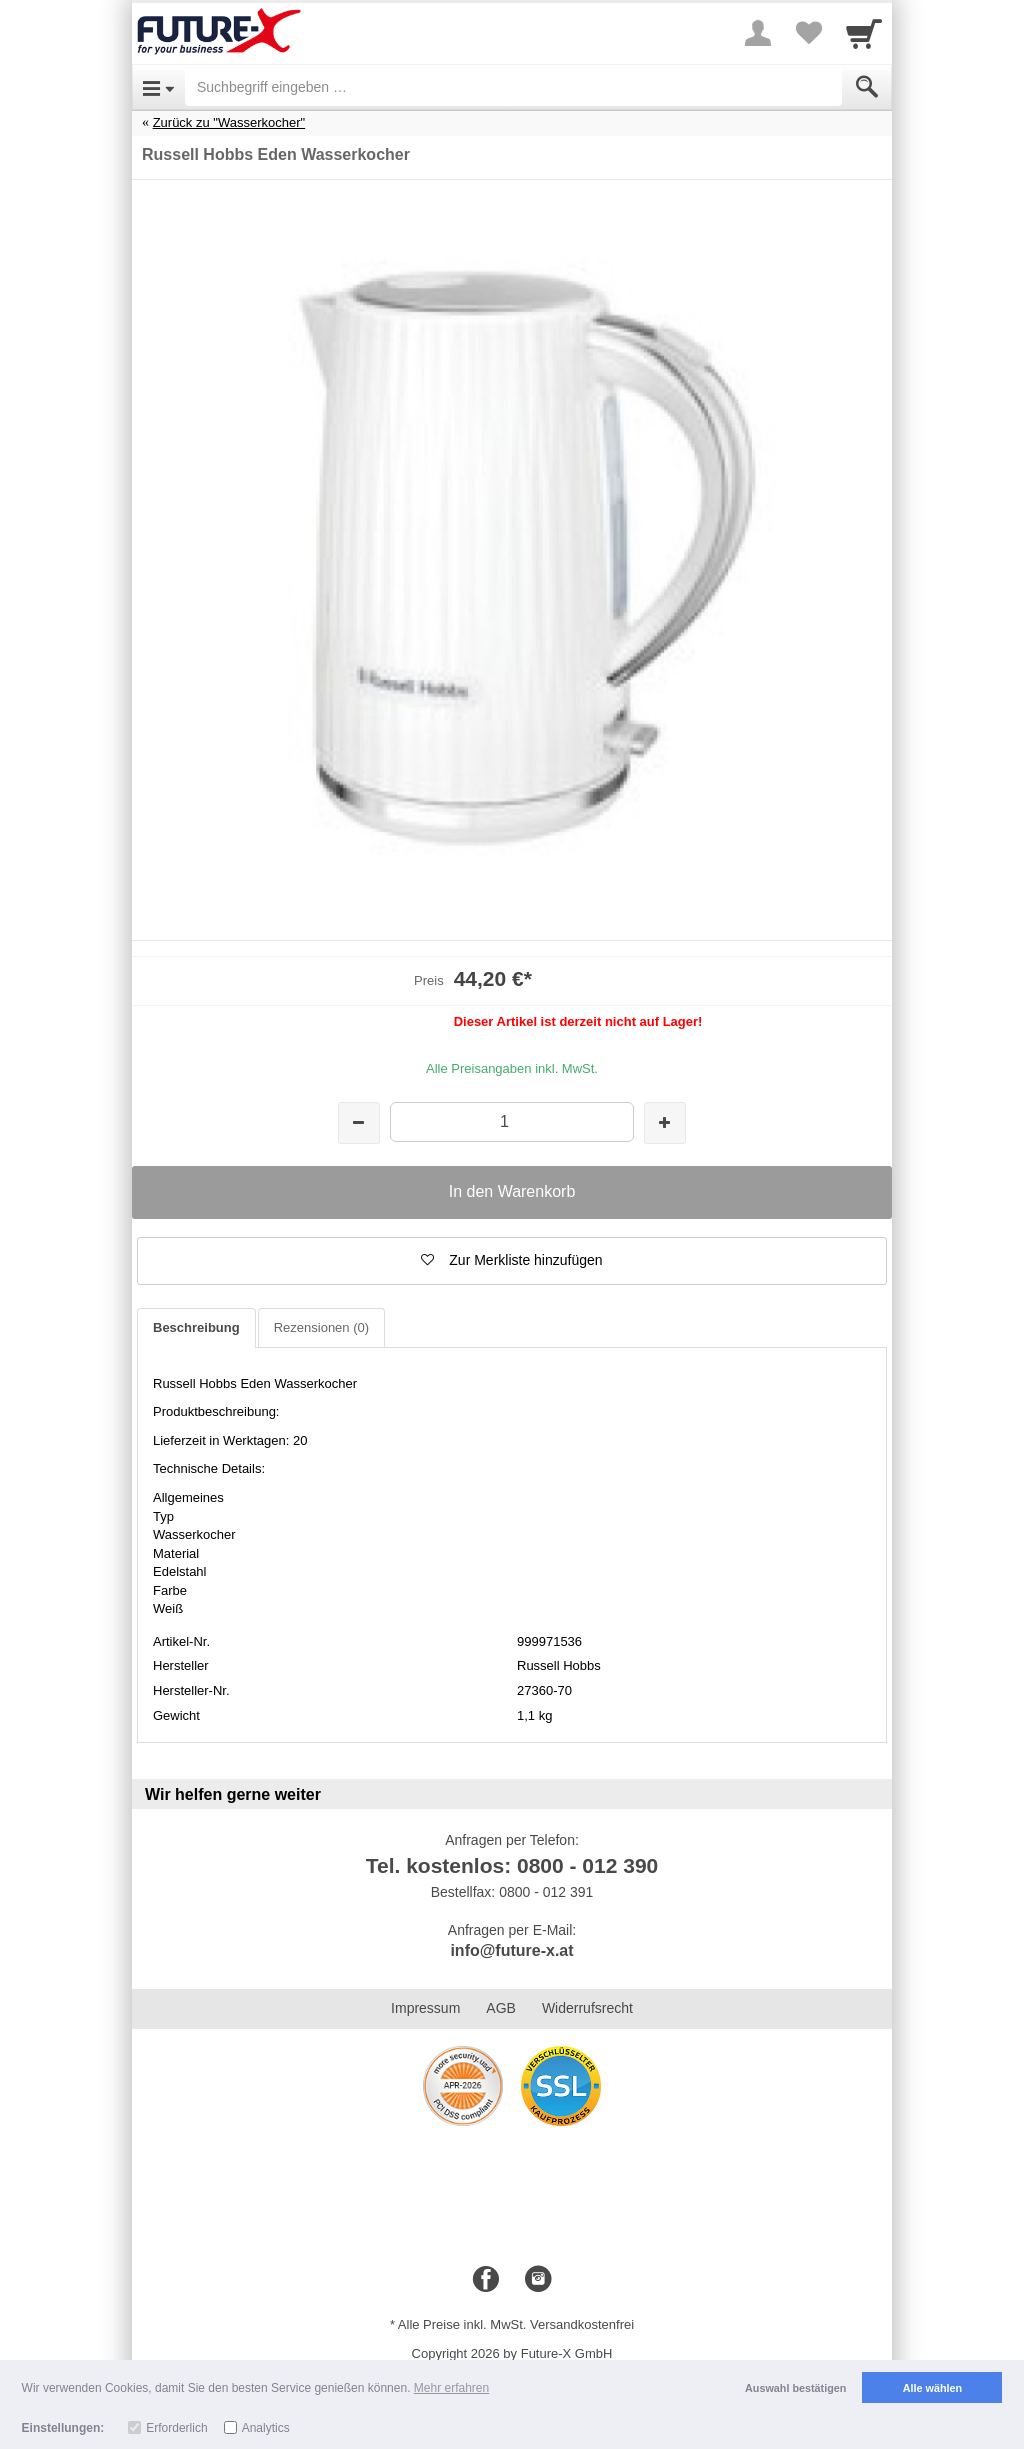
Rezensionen (321, 1327)
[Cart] (864, 33)
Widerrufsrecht (587, 2008)
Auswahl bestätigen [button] (795, 2388)
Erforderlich (176, 2428)
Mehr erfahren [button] (451, 2388)
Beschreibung (196, 1327)
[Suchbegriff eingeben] (513, 87)
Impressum (425, 2008)
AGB (501, 2008)
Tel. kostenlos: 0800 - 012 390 (512, 1865)
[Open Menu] (158, 87)
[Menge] (511, 1121)
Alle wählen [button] (932, 2388)
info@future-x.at (511, 1950)
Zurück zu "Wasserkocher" (229, 122)
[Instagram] (538, 2280)
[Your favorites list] (808, 33)
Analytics (266, 2428)
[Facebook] (486, 2280)
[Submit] (867, 87)
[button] (512, 1261)
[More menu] (758, 33)
